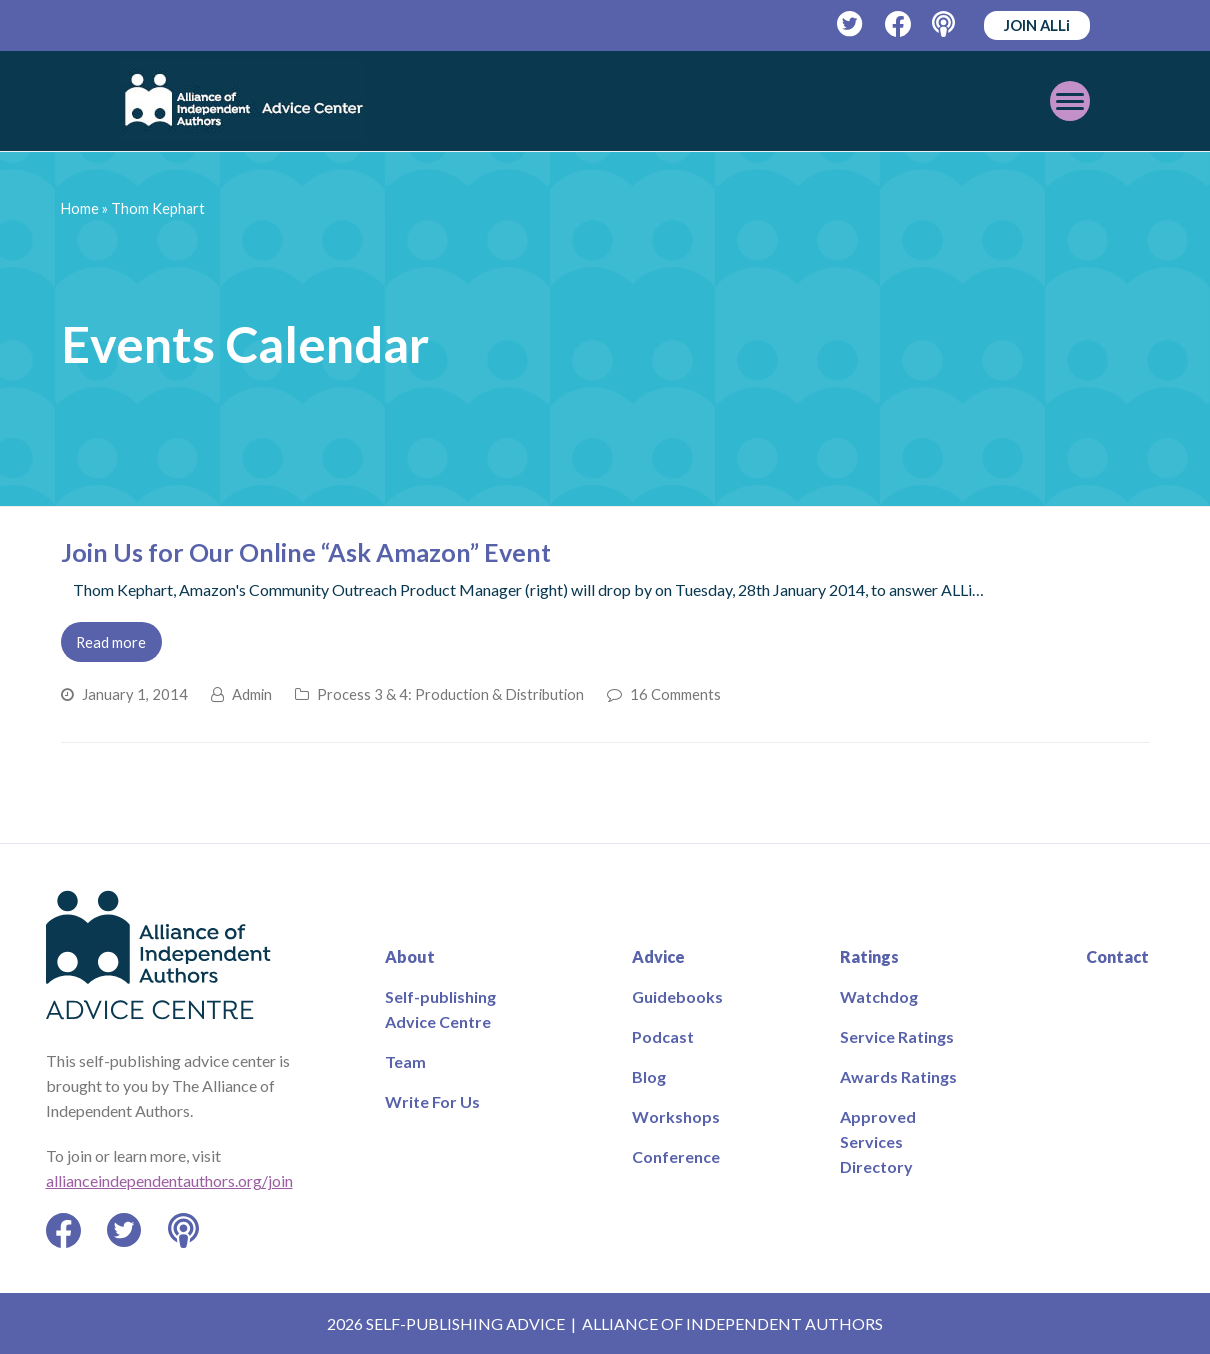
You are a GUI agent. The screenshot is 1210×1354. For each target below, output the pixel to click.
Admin (252, 694)
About (410, 956)
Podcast (663, 1036)
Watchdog (879, 996)
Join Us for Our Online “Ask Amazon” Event (306, 552)
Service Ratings (897, 1036)
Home (80, 208)
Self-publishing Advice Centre (440, 1009)
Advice (658, 956)
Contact (1117, 956)
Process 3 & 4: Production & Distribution (450, 694)
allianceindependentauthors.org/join (169, 1180)
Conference (676, 1156)
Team (405, 1061)
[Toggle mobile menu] (1070, 101)
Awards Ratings (898, 1076)
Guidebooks (677, 996)
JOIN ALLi (1037, 25)
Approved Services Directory (878, 1141)
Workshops (676, 1116)
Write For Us (432, 1101)
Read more (111, 642)
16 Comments (675, 694)
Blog (649, 1076)
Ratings (869, 956)
